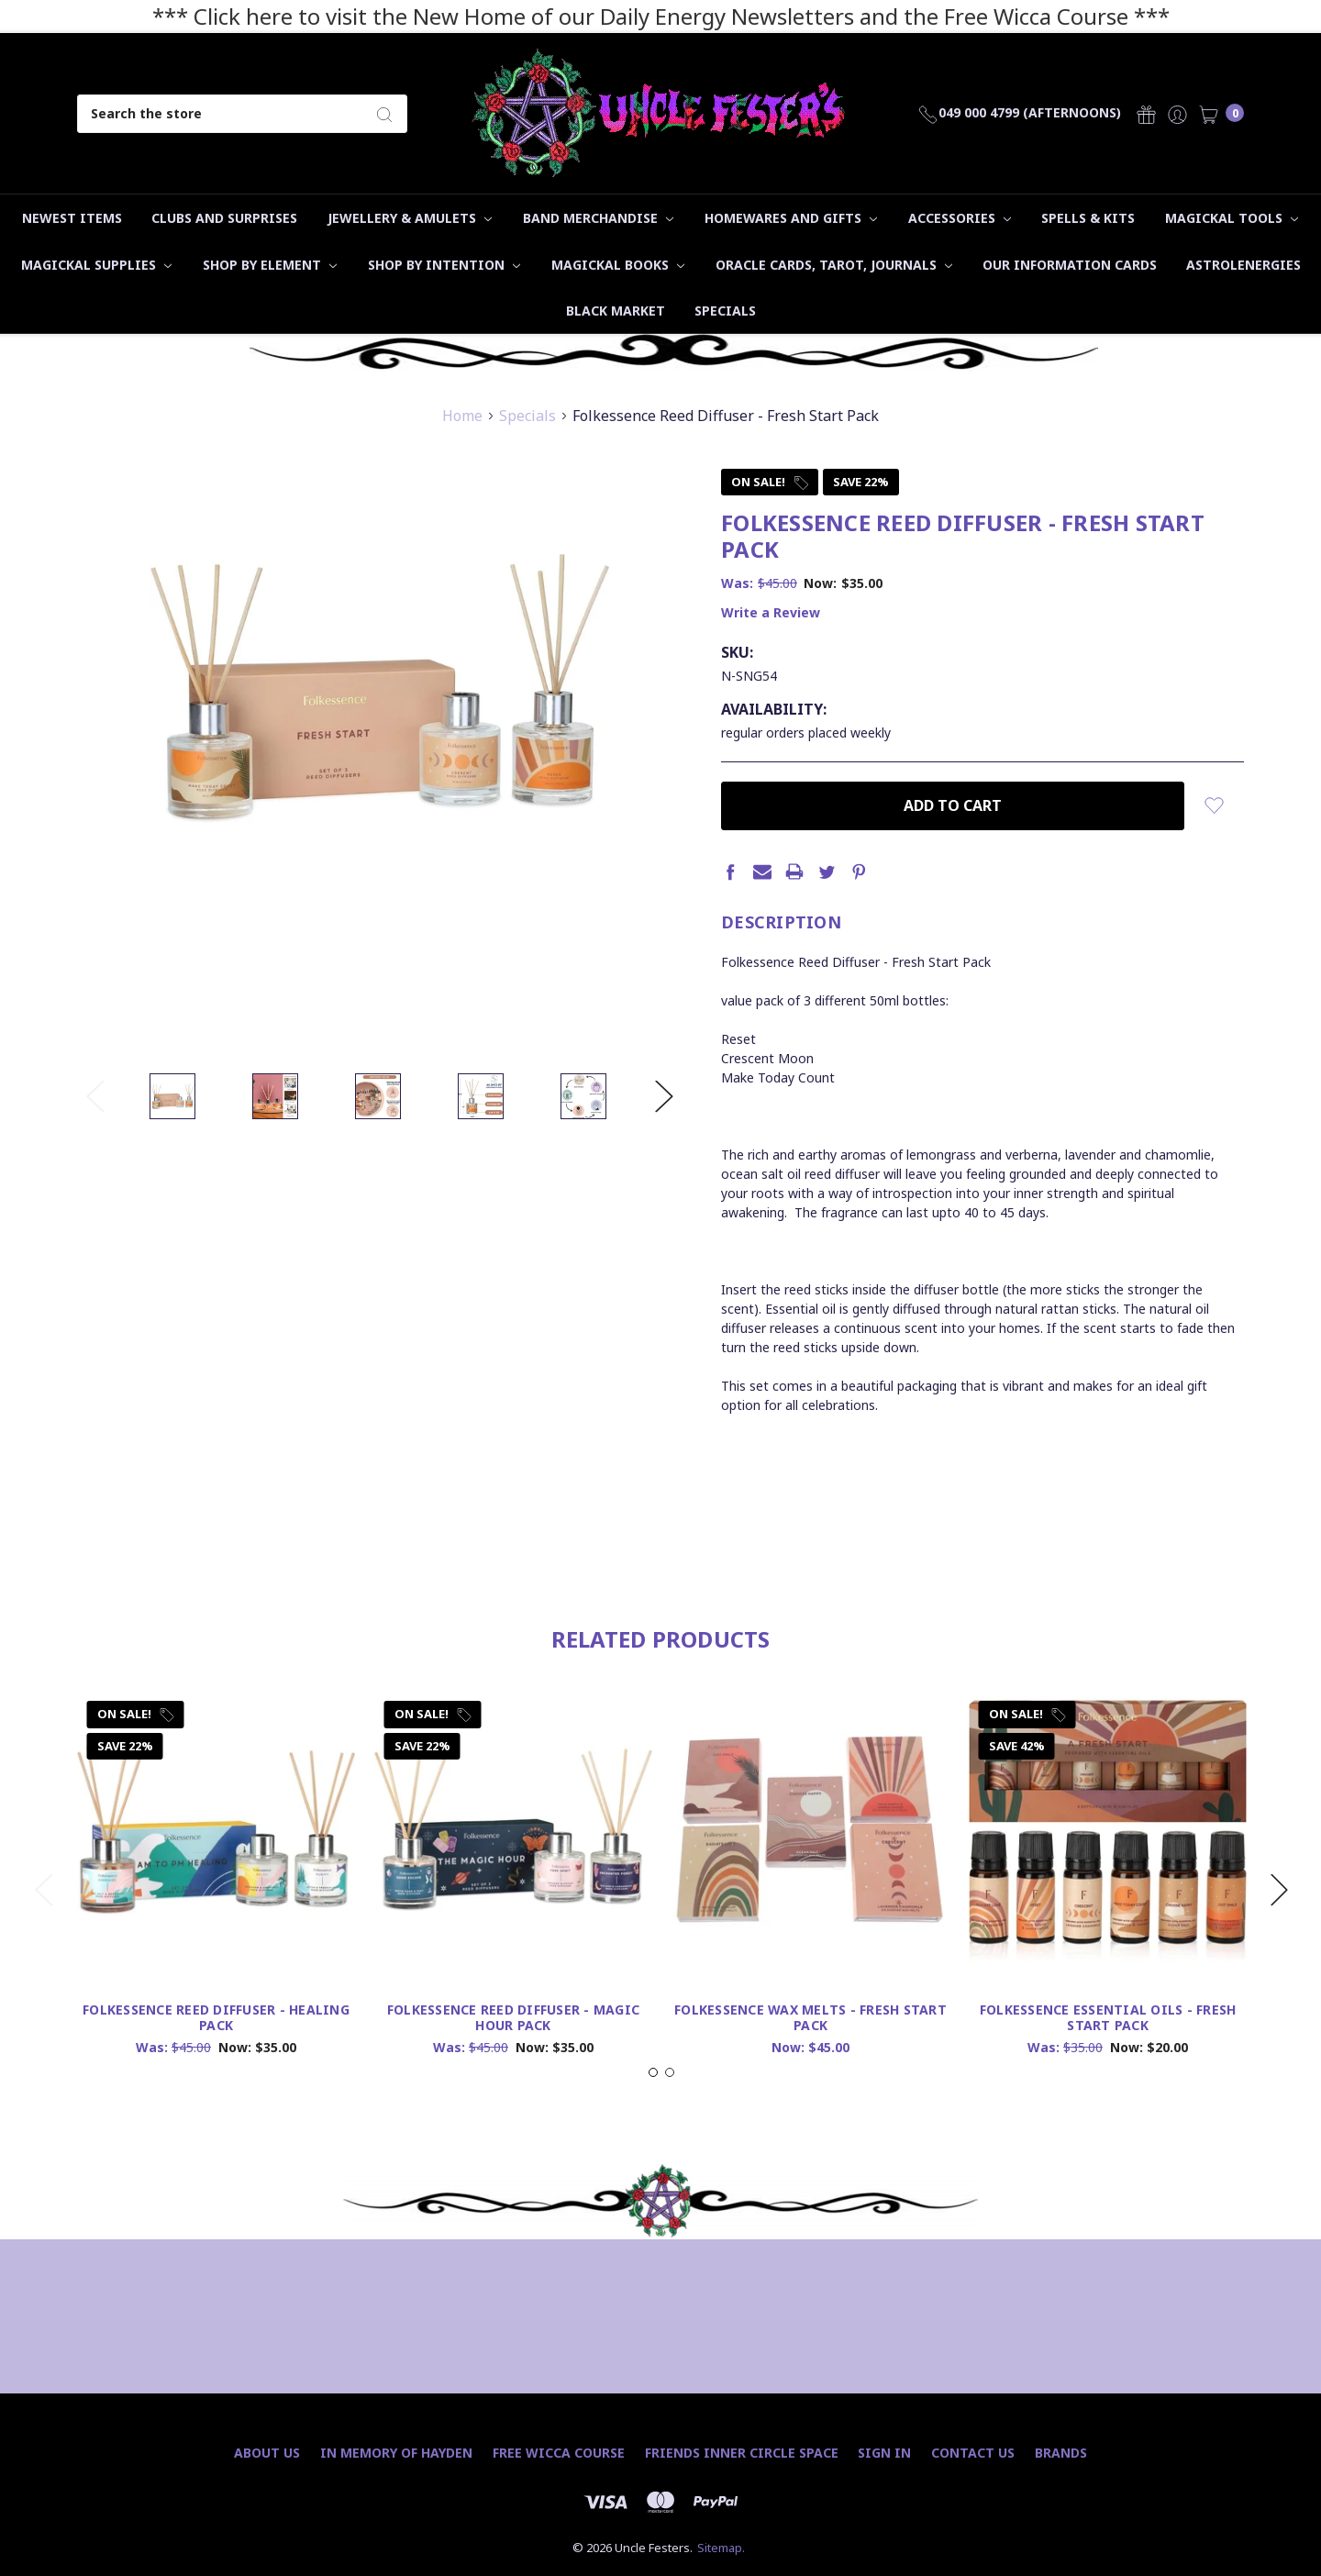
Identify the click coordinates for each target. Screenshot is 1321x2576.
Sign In (884, 2452)
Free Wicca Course (559, 2452)
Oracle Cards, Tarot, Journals (834, 264)
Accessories (959, 218)
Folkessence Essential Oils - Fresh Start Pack (1108, 2075)
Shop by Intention (444, 264)
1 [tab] (653, 2130)
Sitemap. (721, 2547)
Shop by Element (270, 264)
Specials (725, 310)
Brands (1061, 2452)
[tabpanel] (216, 1937)
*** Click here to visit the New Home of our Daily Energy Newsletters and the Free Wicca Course (640, 16)
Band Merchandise (598, 218)
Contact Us (973, 2452)
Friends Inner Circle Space (741, 2452)
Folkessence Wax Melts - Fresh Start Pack (810, 2075)
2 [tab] (669, 2130)
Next (664, 1096)
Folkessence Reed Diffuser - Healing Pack (216, 2075)
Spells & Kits (1088, 218)
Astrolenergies (1243, 264)
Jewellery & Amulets (409, 218)
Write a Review (770, 612)
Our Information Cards (1069, 264)
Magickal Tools (1231, 218)
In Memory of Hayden (396, 2452)
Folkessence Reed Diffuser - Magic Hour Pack (513, 2075)
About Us (267, 2452)
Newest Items (72, 218)
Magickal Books (617, 264)
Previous (95, 1096)
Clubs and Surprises (224, 218)
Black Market (615, 310)
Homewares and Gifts (791, 218)
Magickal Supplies (96, 264)
